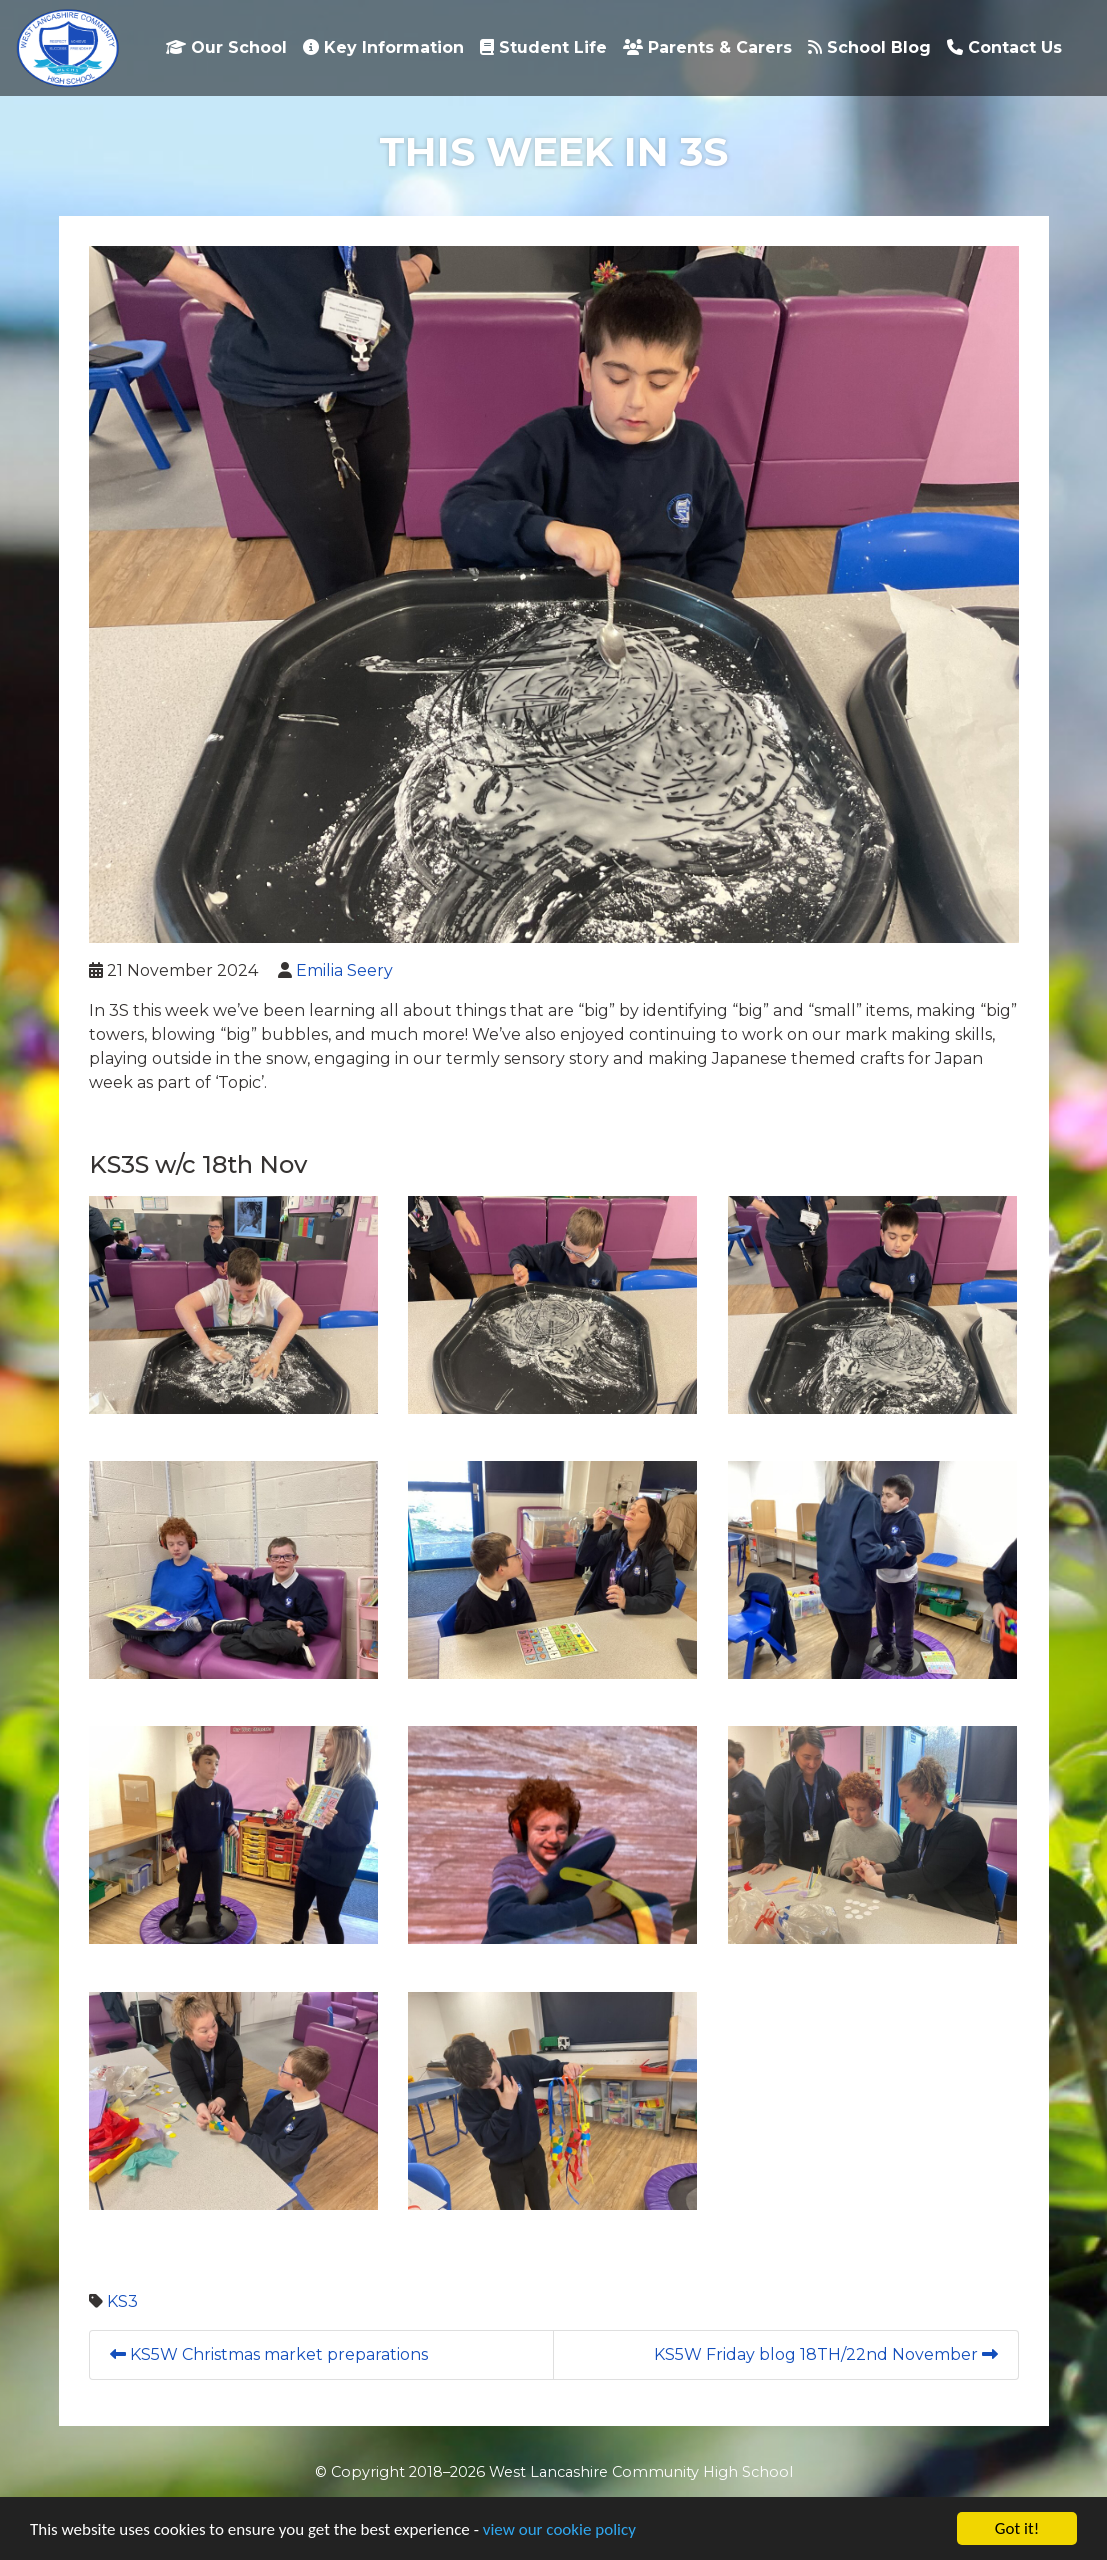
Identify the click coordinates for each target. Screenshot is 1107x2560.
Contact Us (1004, 47)
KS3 (122, 2301)
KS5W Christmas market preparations (269, 2354)
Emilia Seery (344, 970)
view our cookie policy (559, 2529)
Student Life (543, 47)
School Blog (869, 47)
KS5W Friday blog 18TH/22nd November (826, 2354)
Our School (226, 47)
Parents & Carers (707, 47)
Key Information (383, 47)
